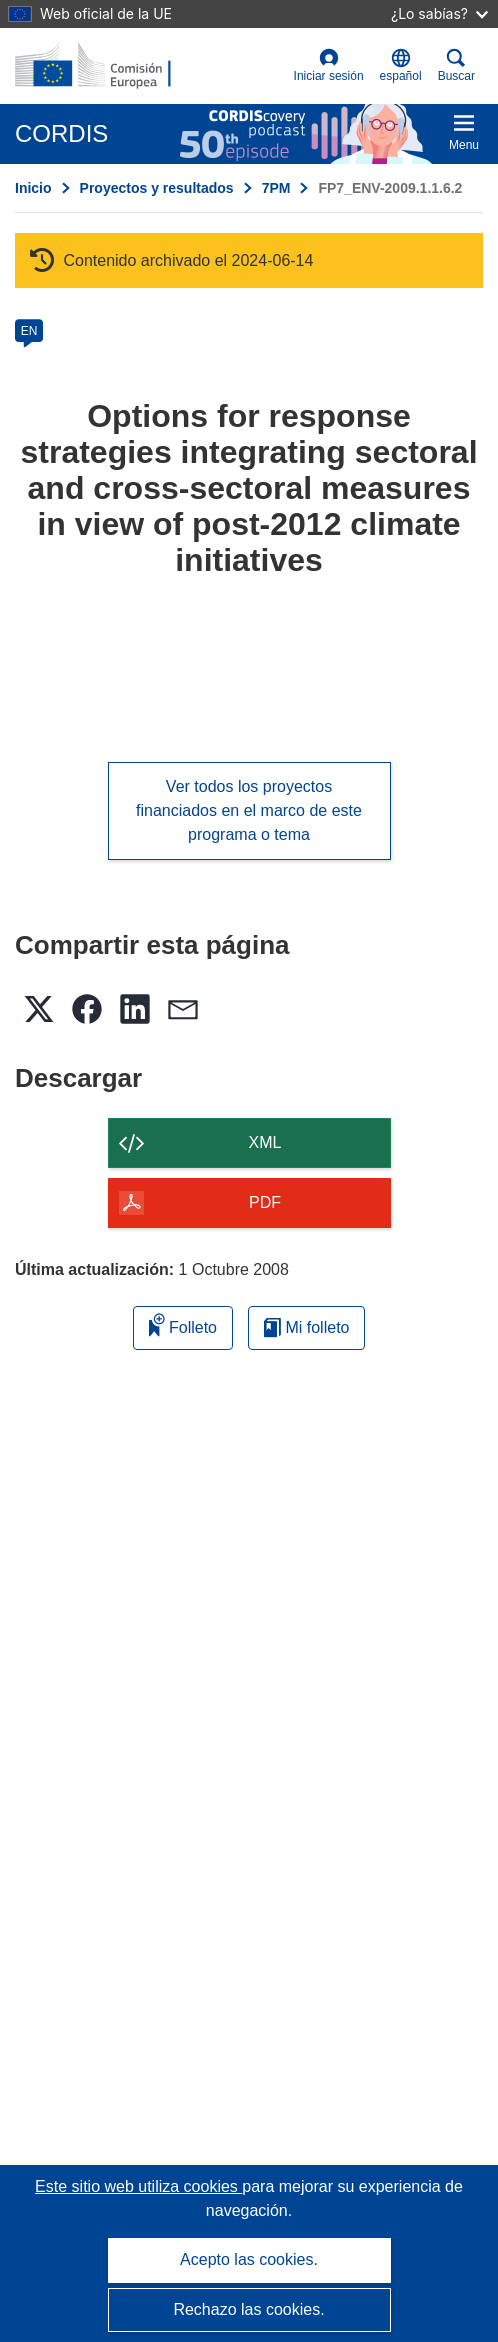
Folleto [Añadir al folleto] (183, 1324)
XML (265, 1142)
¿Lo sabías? (439, 13)
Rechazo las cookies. (248, 2309)
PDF (265, 1202)
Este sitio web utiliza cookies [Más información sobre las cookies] (138, 2186)
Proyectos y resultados (157, 188)
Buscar (456, 65)
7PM (276, 188)
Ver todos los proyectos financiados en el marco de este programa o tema (249, 810)
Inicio (33, 188)
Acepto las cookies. (249, 2259)
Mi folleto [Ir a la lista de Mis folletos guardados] (306, 1327)
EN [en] (29, 331)
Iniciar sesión (329, 65)
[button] (401, 66)
